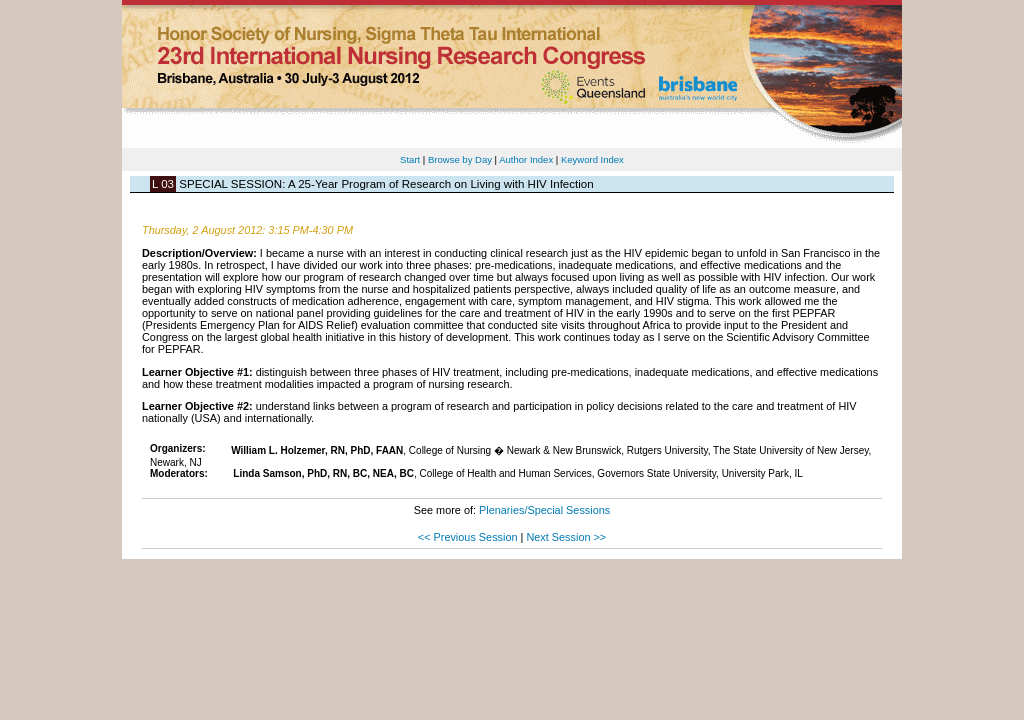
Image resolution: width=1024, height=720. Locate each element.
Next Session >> (566, 537)
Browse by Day (460, 159)
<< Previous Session (468, 537)
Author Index (526, 159)
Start (410, 159)
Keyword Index (592, 159)
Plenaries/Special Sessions (544, 510)
